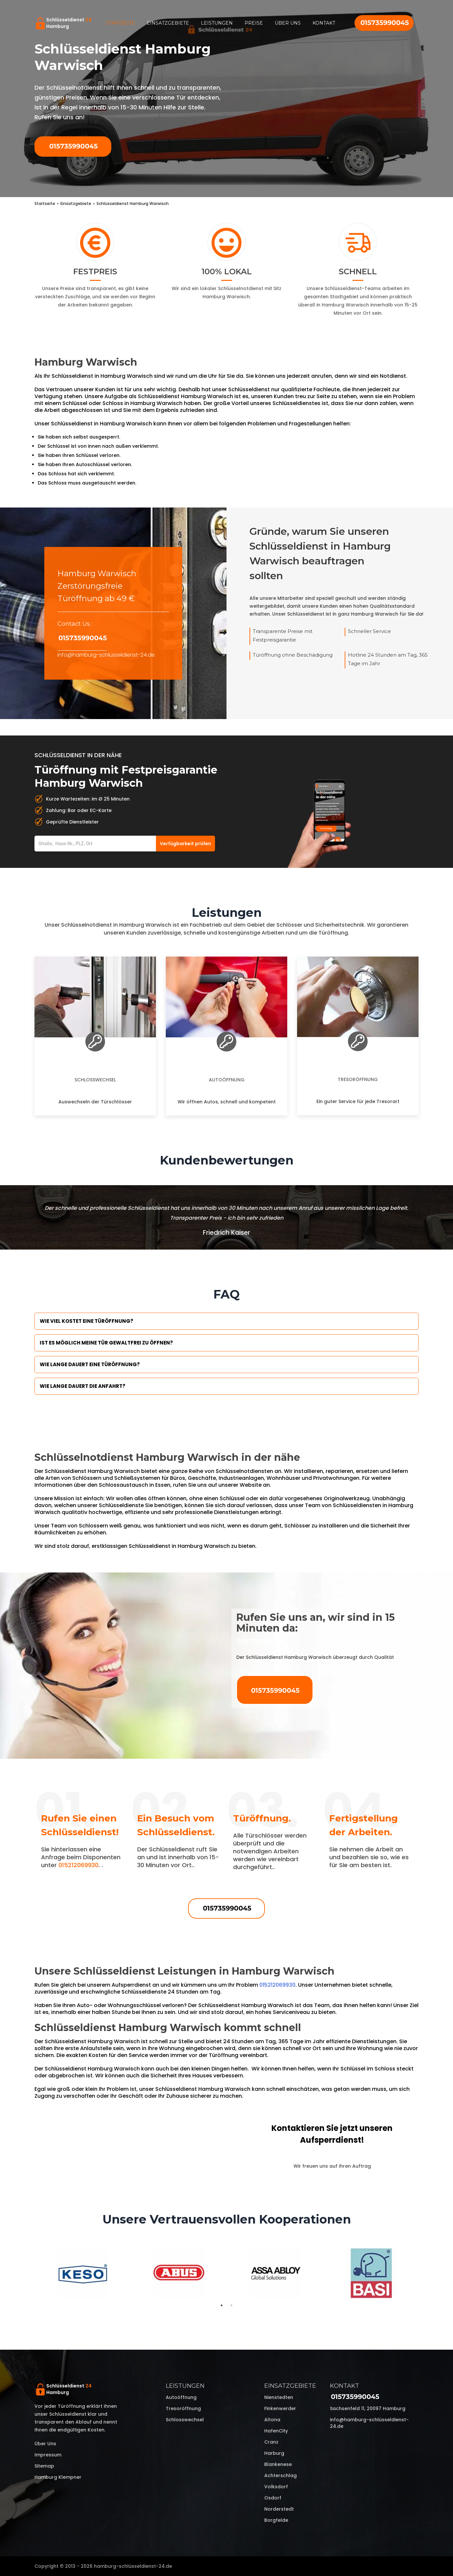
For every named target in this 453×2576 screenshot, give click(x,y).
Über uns (288, 23)
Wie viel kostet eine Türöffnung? (86, 1321)
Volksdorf (276, 2486)
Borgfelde (276, 2520)
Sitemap (44, 2466)
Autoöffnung (227, 1079)
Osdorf (272, 2498)
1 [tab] (221, 2305)
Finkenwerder (280, 2408)
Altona (272, 2419)
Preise (254, 23)
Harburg (274, 2453)
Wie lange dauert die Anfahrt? (82, 1386)
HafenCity (276, 2431)
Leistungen (217, 23)
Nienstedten (278, 2397)
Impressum (47, 2455)
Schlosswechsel (95, 1079)
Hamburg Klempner (57, 2477)
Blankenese (278, 2464)
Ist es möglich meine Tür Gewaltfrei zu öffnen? (106, 1342)
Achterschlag (280, 2475)
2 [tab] (231, 2305)
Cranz (271, 2442)
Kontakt (324, 23)
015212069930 (78, 1865)
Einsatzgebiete (168, 23)
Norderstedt (279, 2509)
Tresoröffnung (358, 1079)
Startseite (120, 23)
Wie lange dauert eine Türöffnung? (90, 1364)
